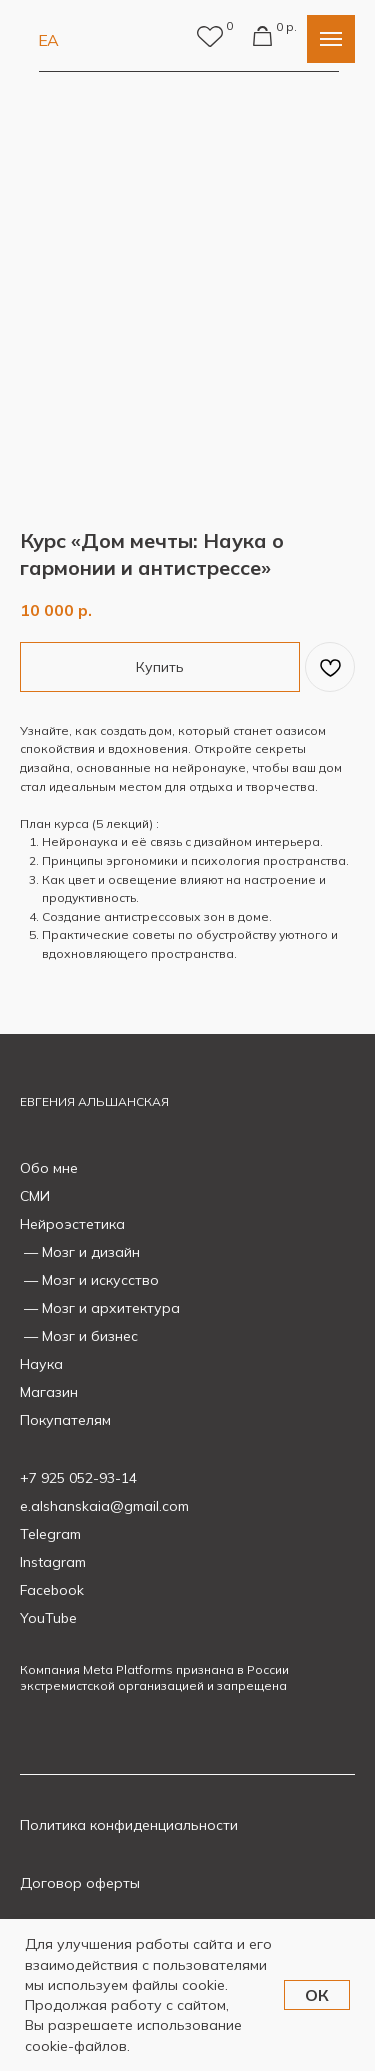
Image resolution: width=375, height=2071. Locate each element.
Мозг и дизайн (91, 1252)
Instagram (53, 1562)
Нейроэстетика (72, 1224)
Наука (41, 1364)
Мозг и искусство (100, 1280)
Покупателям (65, 1420)
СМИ (35, 1196)
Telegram (50, 1534)
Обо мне (49, 1168)
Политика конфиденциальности (129, 1825)
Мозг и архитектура (111, 1308)
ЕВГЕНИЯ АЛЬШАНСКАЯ (94, 1101)
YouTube (48, 1618)
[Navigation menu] (331, 39)
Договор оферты (80, 1883)
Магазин (49, 1392)
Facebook (52, 1590)
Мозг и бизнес (90, 1336)
